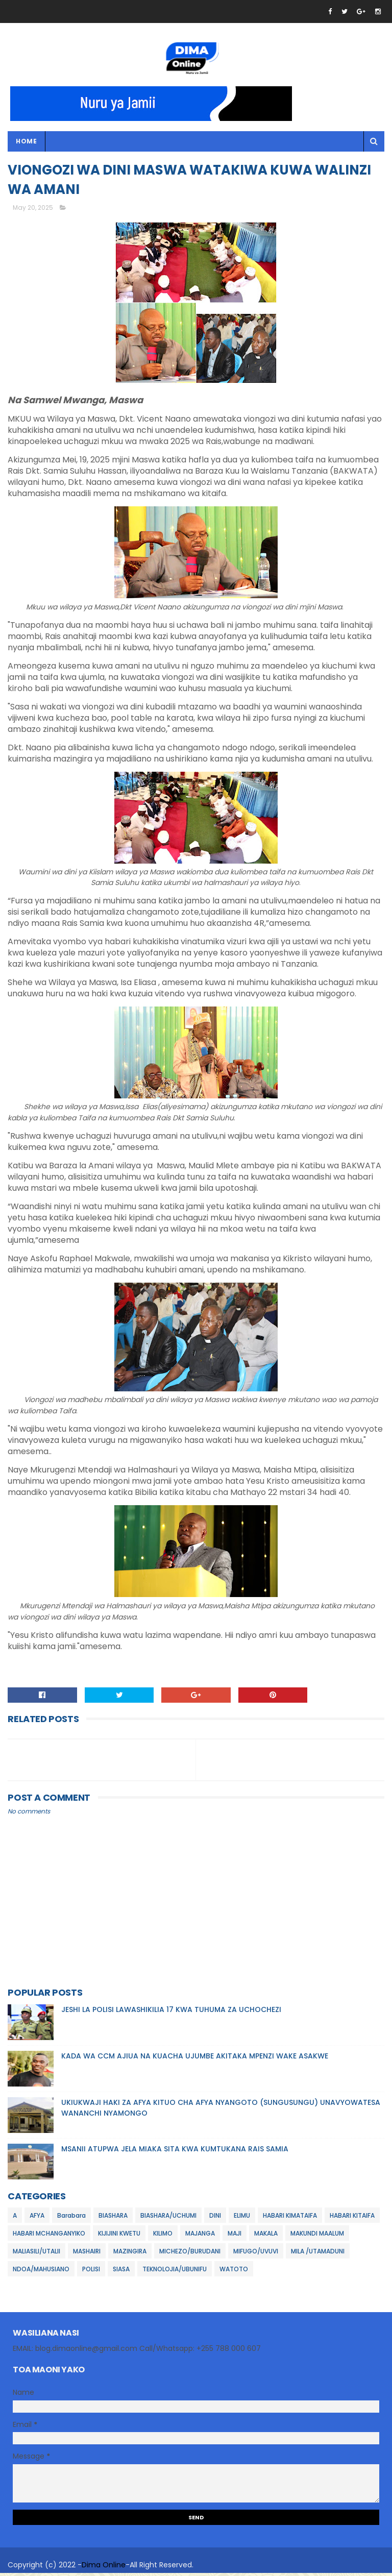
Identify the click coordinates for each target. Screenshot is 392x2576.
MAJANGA (200, 2236)
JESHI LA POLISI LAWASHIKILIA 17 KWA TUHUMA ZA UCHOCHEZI (171, 2012)
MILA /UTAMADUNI (318, 2254)
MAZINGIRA (129, 2254)
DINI (215, 2218)
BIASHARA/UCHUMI (168, 2218)
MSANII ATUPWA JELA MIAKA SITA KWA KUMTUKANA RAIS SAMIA (174, 2152)
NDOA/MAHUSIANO (41, 2272)
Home (26, 142)
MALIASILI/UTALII (36, 2254)
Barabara (71, 2218)
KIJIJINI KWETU (119, 2236)
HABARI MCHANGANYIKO (49, 2236)
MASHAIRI (87, 2254)
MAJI (234, 2236)
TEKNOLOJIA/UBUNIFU (174, 2272)
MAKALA (266, 2236)
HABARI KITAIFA (352, 2218)
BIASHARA (113, 2218)
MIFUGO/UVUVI (255, 2254)
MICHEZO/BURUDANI (189, 2254)
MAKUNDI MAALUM (317, 2236)
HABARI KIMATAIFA (290, 2218)
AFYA (37, 2218)
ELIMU (242, 2218)
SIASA (121, 2272)
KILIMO (163, 2236)
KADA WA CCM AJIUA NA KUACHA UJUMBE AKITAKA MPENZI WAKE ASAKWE (194, 2059)
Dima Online (104, 2568)
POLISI (91, 2272)
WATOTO (233, 2272)
